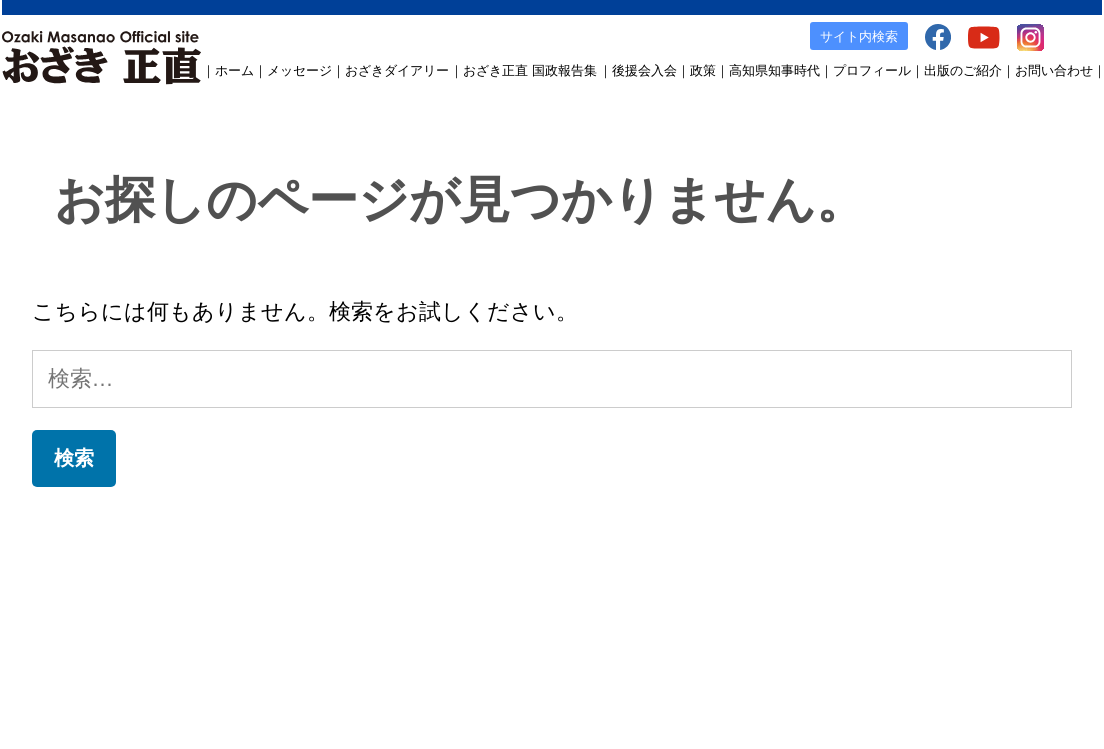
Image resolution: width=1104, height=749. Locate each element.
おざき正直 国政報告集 (530, 70)
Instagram (971, 591)
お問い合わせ (1054, 70)
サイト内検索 (859, 36)
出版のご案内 (760, 591)
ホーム (234, 70)
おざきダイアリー (397, 70)
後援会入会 (644, 70)
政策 (703, 70)
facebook (838, 591)
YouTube (903, 591)
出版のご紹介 (963, 70)
